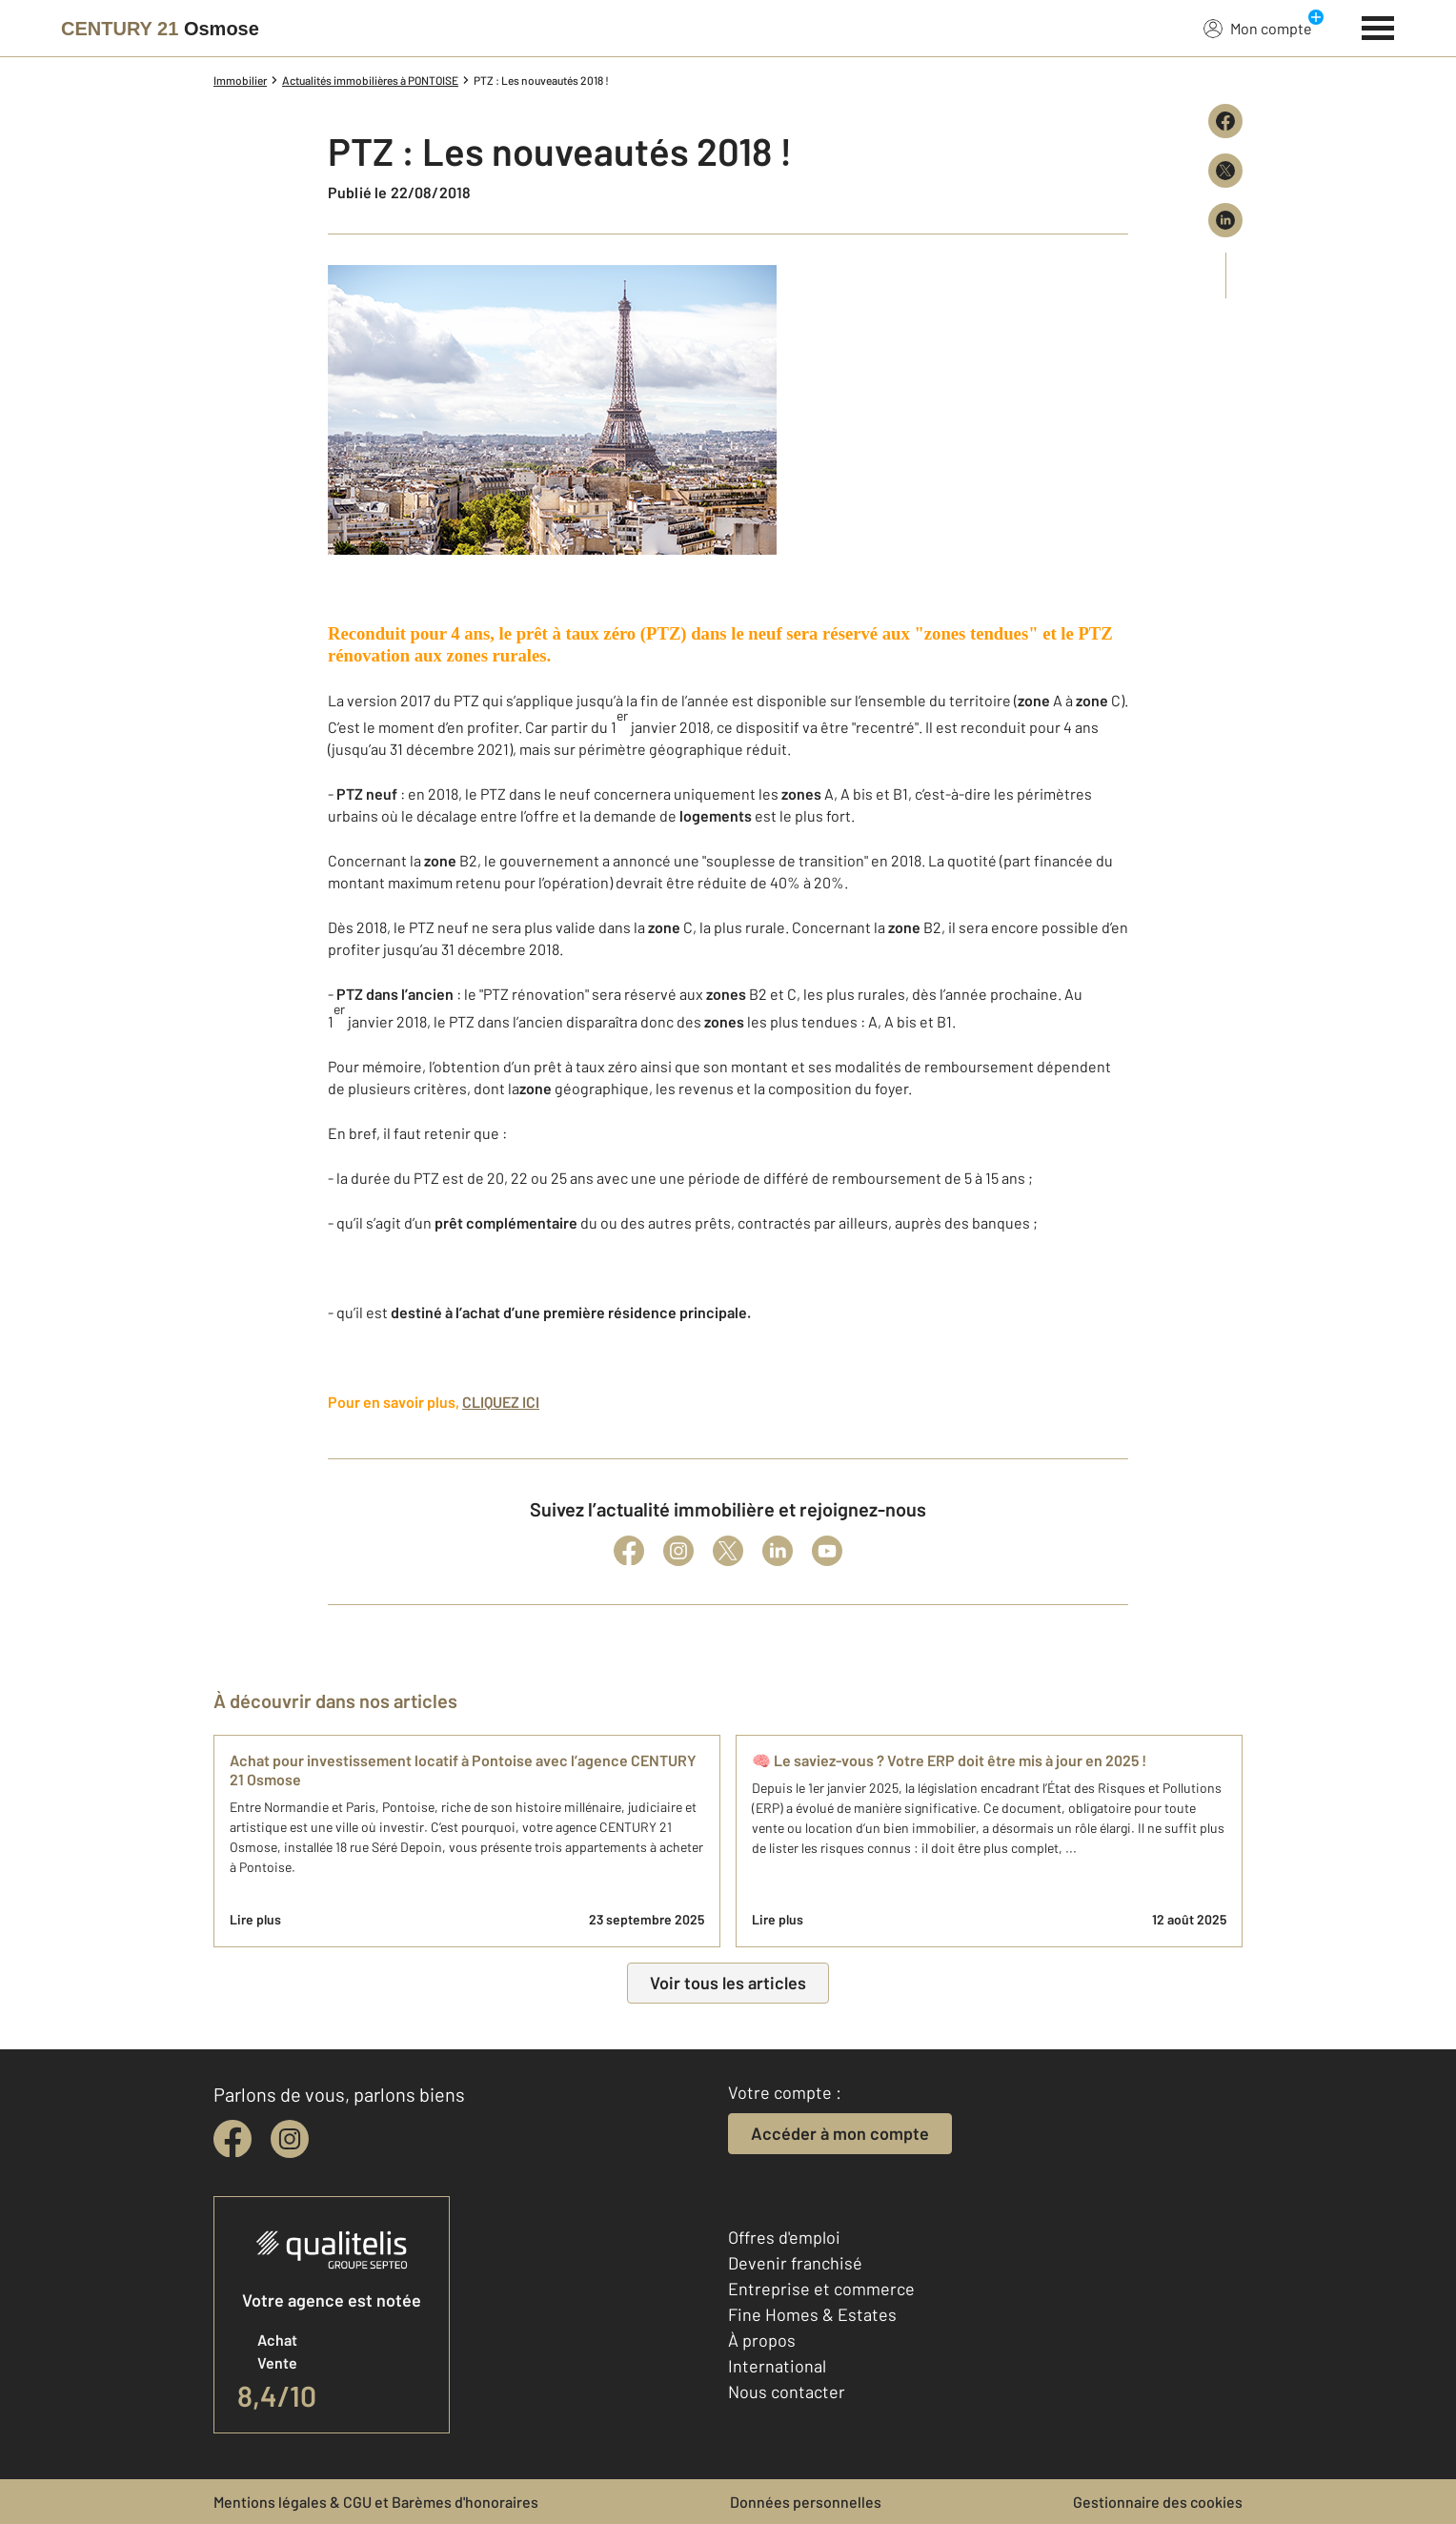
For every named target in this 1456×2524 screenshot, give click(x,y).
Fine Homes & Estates (812, 2314)
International (777, 2365)
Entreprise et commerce (821, 2288)
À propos (762, 2340)
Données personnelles (805, 2502)
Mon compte (1257, 27)
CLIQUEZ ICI (500, 1402)
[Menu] (1378, 25)
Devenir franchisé (795, 2262)
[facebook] (232, 2139)
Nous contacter (786, 2391)
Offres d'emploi (784, 2237)
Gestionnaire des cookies (1158, 2502)
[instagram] (290, 2139)
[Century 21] (160, 28)
